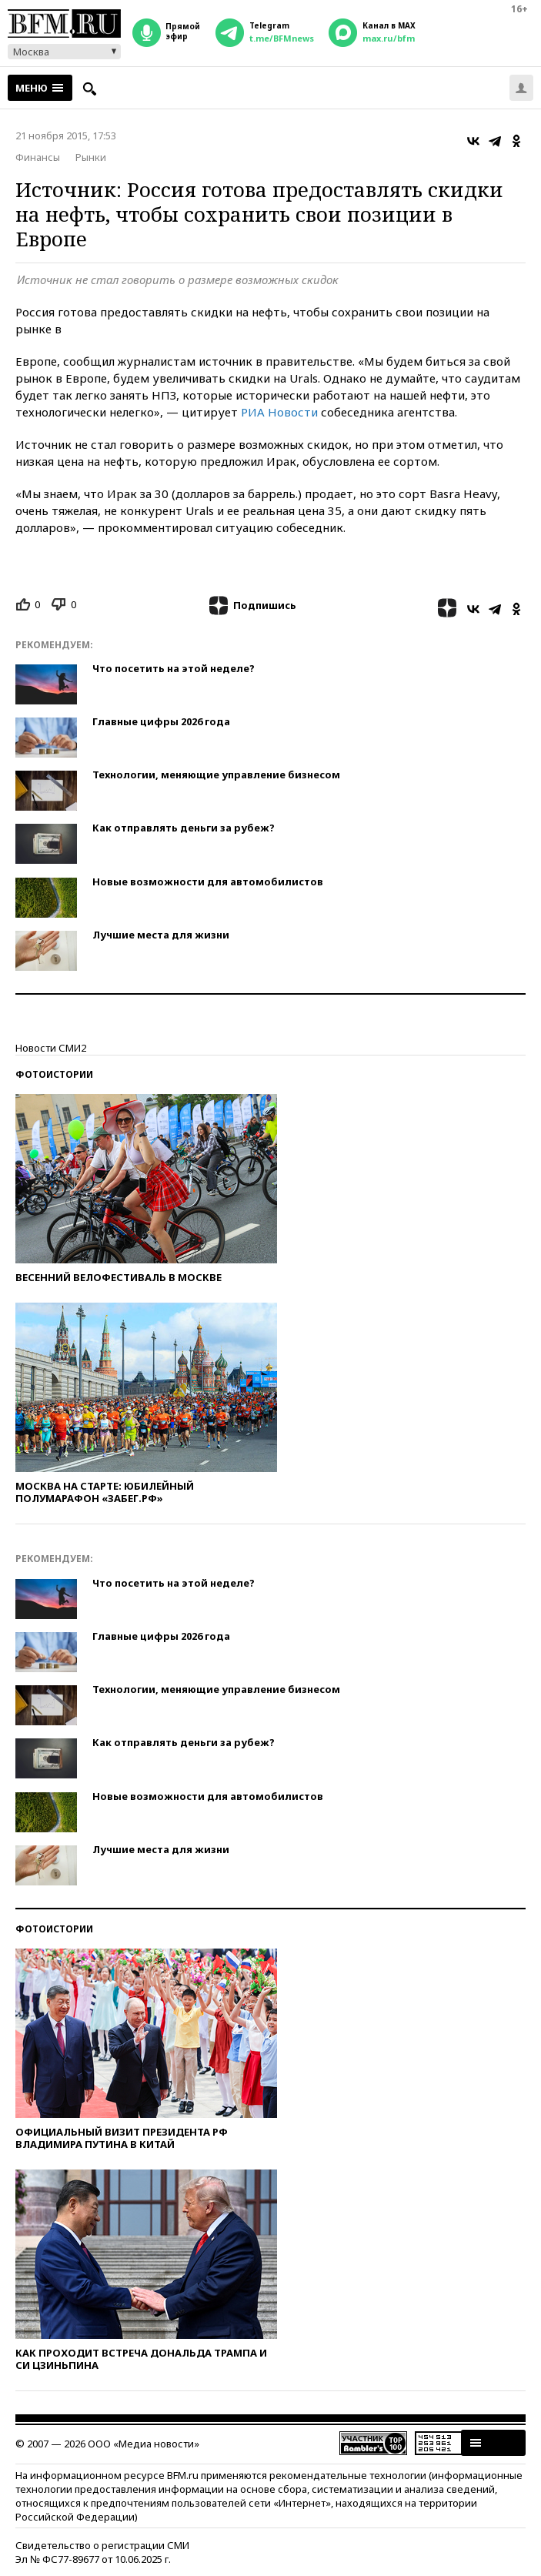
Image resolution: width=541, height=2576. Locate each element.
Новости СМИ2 (50, 1048)
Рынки (90, 157)
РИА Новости (279, 412)
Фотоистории (54, 1074)
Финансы (37, 157)
